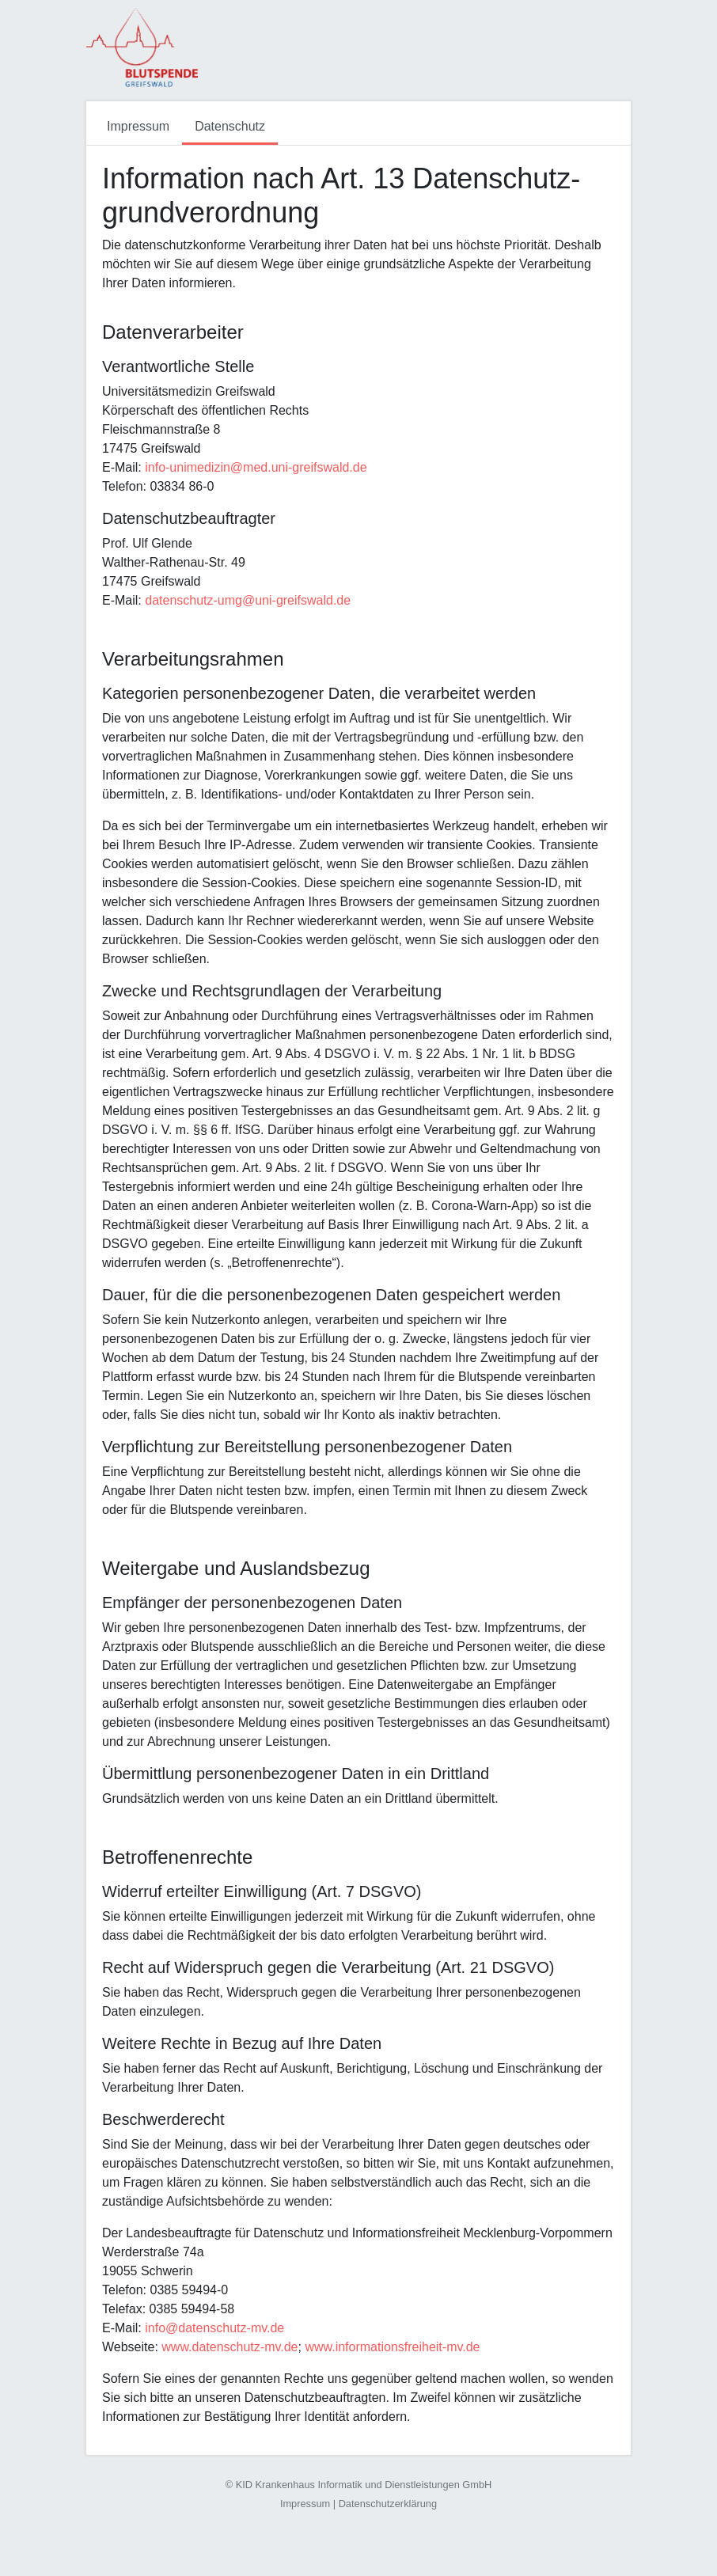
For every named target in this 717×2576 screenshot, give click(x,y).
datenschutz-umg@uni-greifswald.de (248, 600)
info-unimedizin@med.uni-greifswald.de (255, 467)
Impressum (138, 126)
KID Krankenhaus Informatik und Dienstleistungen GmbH (364, 2485)
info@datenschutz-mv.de (214, 2328)
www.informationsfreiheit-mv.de (392, 2347)
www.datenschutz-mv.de (229, 2347)
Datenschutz (230, 126)
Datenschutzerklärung (388, 2504)
